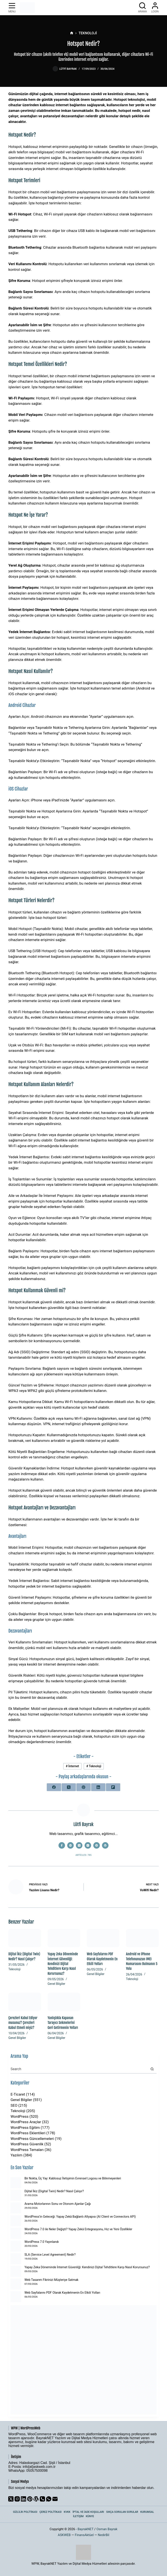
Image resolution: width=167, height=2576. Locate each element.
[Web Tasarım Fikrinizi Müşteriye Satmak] (15, 2284)
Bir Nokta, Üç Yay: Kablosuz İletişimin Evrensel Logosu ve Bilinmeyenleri (72, 2178)
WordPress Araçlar (25, 2122)
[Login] (155, 7)
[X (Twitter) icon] (79, 1845)
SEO (13, 2105)
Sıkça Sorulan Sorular (122, 2511)
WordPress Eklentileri (27, 2133)
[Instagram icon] (88, 1845)
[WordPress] (36, 2499)
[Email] (55, 2499)
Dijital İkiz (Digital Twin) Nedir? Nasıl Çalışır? (54, 2191)
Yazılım (16, 2155)
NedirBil (103, 2535)
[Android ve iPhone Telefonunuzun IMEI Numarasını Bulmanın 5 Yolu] (142, 1938)
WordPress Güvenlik (26, 2144)
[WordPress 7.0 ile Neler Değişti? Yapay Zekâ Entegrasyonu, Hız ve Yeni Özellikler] (15, 2233)
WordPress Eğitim (25, 2127)
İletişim (78, 2516)
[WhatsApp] (48, 2499)
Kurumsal (147, 2511)
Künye (90, 2516)
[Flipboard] (113, 1787)
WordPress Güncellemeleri (32, 2138)
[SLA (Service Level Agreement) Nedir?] (15, 2258)
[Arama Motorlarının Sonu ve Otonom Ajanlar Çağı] (15, 2207)
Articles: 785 (83, 1855)
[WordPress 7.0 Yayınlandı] (15, 2246)
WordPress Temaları (26, 2149)
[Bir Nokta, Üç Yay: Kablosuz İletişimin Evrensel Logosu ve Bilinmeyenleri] (15, 2182)
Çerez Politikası (50, 2511)
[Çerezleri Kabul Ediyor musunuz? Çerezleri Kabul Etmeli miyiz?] (24, 2002)
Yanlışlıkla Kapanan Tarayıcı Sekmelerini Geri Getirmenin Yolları (63, 2023)
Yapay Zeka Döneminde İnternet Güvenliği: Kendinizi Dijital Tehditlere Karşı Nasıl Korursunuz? (63, 1964)
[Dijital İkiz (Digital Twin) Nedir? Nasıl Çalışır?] (24, 1938)
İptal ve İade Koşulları (88, 2511)
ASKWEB (64, 2535)
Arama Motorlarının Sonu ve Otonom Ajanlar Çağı (57, 2203)
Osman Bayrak (106, 2529)
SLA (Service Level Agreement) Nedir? (49, 2254)
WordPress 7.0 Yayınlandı (41, 2241)
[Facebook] (54, 1787)
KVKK (67, 2511)
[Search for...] (79, 2069)
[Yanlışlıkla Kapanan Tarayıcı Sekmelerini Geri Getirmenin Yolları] (64, 2002)
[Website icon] (70, 1845)
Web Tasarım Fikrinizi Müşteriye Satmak (51, 2280)
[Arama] (142, 7)
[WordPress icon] (105, 1845)
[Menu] (12, 7)
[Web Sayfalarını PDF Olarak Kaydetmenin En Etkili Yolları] (103, 1938)
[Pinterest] (83, 1787)
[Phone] (42, 2499)
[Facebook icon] (61, 1845)
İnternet (72, 1766)
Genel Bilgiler (56, 1983)
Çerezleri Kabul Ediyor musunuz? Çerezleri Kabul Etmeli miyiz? (22, 2023)
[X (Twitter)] (69, 1787)
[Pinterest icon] (96, 1845)
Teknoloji (93, 1766)
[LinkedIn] (98, 1787)
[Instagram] (17, 2499)
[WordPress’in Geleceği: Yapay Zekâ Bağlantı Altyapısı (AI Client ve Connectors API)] (15, 2220)
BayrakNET (86, 2529)
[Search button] (152, 2069)
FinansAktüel (84, 2535)
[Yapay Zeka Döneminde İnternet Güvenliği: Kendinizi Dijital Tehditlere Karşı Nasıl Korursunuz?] (64, 1938)
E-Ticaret (17, 2094)
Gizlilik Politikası (25, 2511)
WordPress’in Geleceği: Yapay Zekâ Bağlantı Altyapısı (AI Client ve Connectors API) (80, 2216)
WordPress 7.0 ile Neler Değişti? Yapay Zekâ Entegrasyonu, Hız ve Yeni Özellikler (78, 2229)
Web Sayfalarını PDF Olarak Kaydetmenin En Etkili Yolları (102, 1959)
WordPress (19, 2116)
